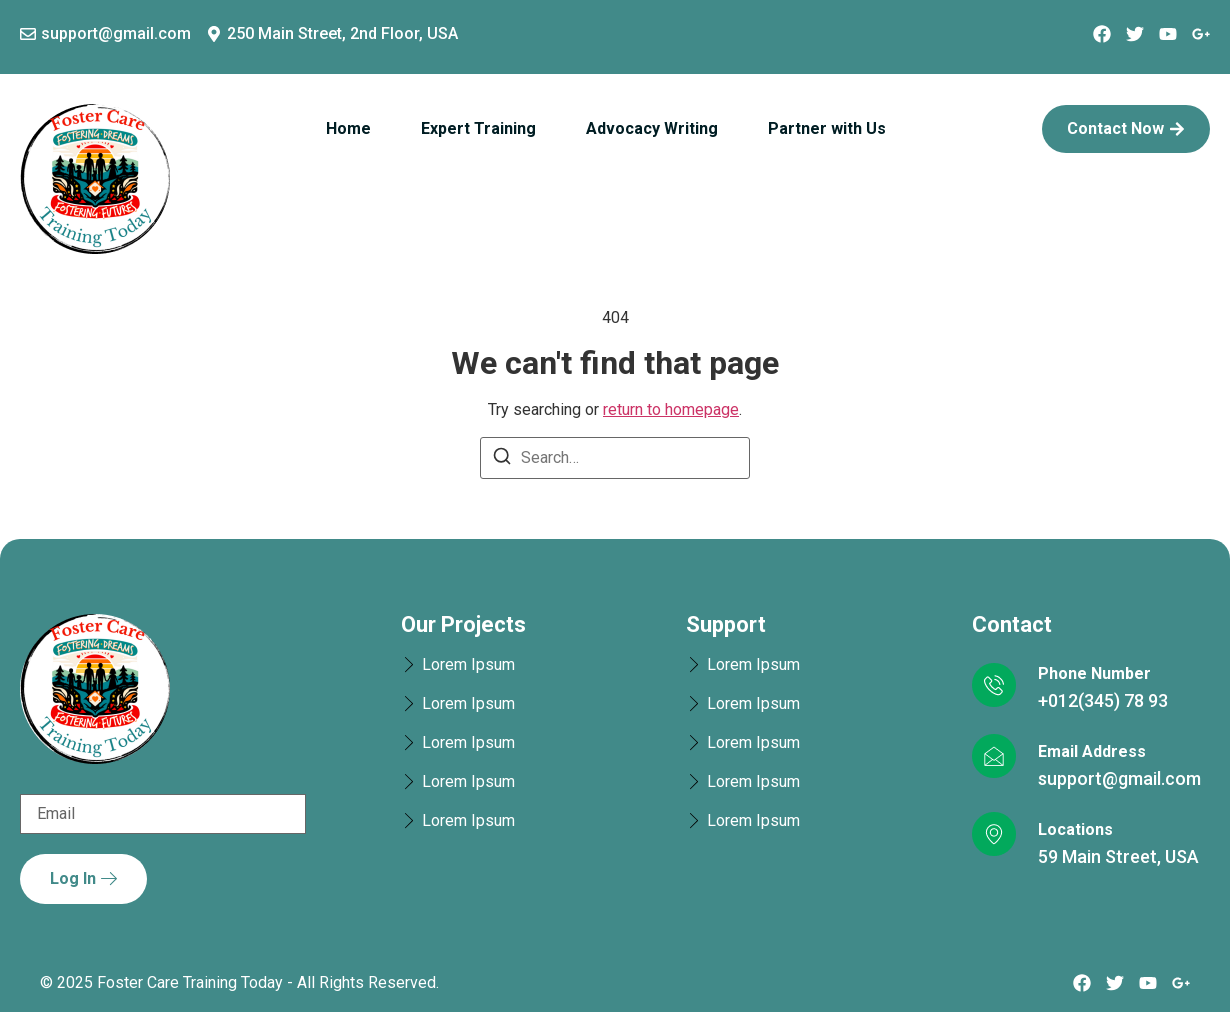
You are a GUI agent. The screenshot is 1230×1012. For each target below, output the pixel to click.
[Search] (502, 459)
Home (348, 128)
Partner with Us (827, 128)
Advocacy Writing (652, 128)
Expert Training (478, 128)
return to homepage (671, 409)
